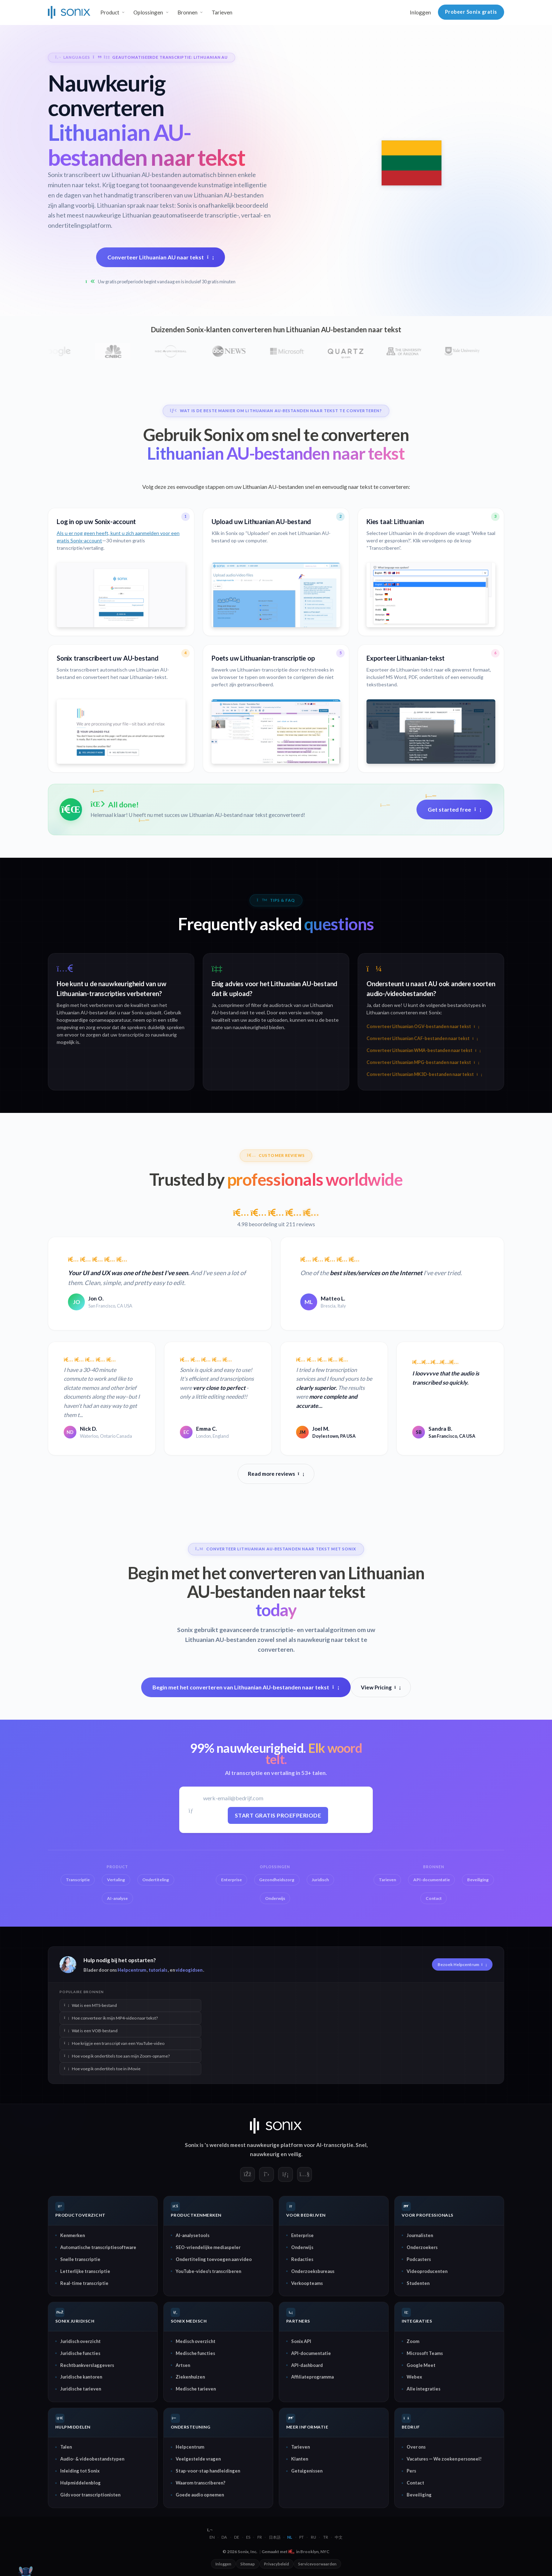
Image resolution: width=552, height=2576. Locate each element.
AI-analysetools (192, 2235)
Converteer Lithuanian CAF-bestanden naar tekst (422, 1038)
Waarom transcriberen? (200, 2483)
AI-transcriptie (334, 2145)
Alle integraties (423, 2389)
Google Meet (421, 2365)
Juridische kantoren (81, 2377)
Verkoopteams (307, 2283)
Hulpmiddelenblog (80, 2483)
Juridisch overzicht (80, 2341)
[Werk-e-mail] (278, 1798)
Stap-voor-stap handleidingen (208, 2471)
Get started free (454, 809)
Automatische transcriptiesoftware (98, 2247)
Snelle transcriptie (80, 2259)
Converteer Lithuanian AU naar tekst (160, 257)
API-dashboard (307, 2365)
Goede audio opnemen (200, 2495)
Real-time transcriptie (84, 2283)
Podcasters (419, 2259)
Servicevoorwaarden (317, 2564)
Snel (361, 2145)
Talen (66, 2447)
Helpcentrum (132, 1970)
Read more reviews (276, 1473)
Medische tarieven (196, 2389)
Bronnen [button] (187, 12)
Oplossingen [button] (148, 12)
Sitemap (247, 2564)
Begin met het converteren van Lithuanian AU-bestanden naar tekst (245, 1687)
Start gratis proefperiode (278, 1815)
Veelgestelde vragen (198, 2459)
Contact (415, 2483)
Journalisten (420, 2235)
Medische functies (195, 2353)
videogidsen (189, 1970)
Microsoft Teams (425, 2353)
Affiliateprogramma (312, 2377)
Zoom (413, 2341)
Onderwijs (302, 2247)
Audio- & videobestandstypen (92, 2459)
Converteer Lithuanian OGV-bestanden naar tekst (422, 1026)
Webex (414, 2377)
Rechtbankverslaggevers (87, 2365)
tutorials (158, 1970)
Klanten (299, 2459)
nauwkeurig (265, 2154)
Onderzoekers (422, 2247)
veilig (294, 2154)
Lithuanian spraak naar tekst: (136, 205)
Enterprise (302, 2235)
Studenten (418, 2283)
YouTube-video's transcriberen (208, 2271)
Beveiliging (419, 2495)
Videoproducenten (427, 2271)
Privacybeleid (276, 2564)
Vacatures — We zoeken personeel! (444, 2459)
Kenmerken (72, 2235)
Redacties (302, 2259)
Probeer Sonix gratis (471, 12)
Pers (411, 2471)
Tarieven (222, 12)
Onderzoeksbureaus (312, 2271)
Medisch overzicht (195, 2341)
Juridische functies (80, 2353)
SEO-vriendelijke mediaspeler (208, 2247)
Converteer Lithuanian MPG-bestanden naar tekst (422, 1062)
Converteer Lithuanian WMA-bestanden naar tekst (423, 1050)
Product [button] (109, 12)
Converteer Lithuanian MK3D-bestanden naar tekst (424, 1074)
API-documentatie (311, 2353)
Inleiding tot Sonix (80, 2471)
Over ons (416, 2447)
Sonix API (301, 2341)
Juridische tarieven (80, 2389)
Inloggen (420, 12)
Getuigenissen (306, 2471)
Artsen (183, 2365)
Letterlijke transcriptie (85, 2271)
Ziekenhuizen (190, 2377)
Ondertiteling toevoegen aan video (214, 2259)
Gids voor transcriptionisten (90, 2495)
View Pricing (381, 1687)
